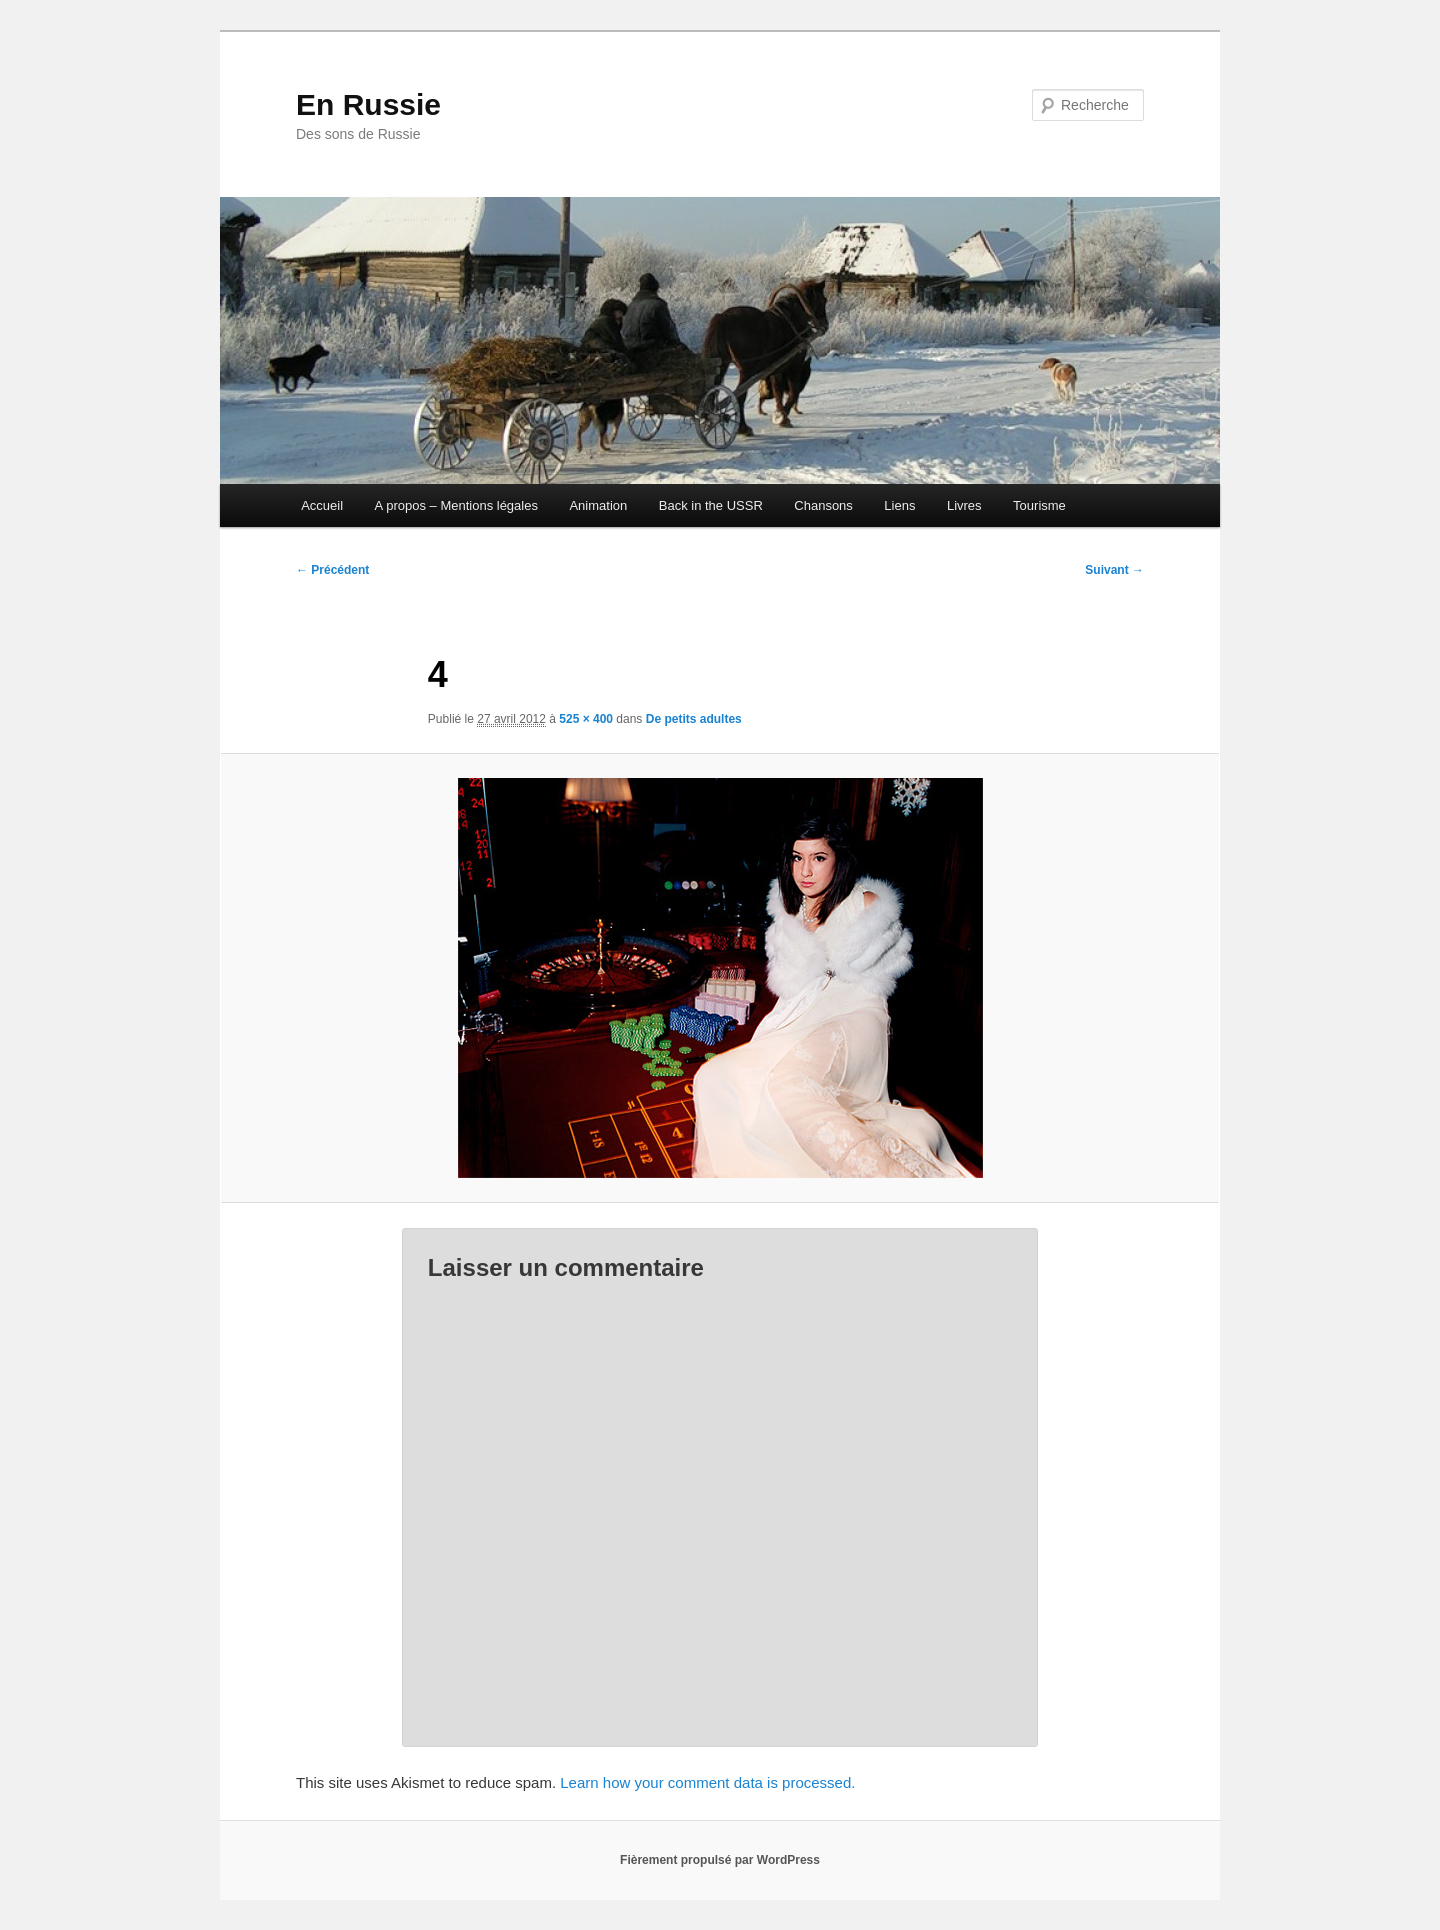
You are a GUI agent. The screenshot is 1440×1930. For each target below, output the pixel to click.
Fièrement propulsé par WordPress (720, 1860)
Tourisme (1039, 505)
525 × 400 (586, 719)
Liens (899, 505)
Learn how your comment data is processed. (707, 1782)
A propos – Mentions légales (456, 505)
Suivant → (1114, 570)
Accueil (322, 505)
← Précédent (332, 570)
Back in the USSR (711, 505)
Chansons (823, 505)
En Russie (368, 104)
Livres (964, 505)
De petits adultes (694, 719)
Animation (598, 505)
